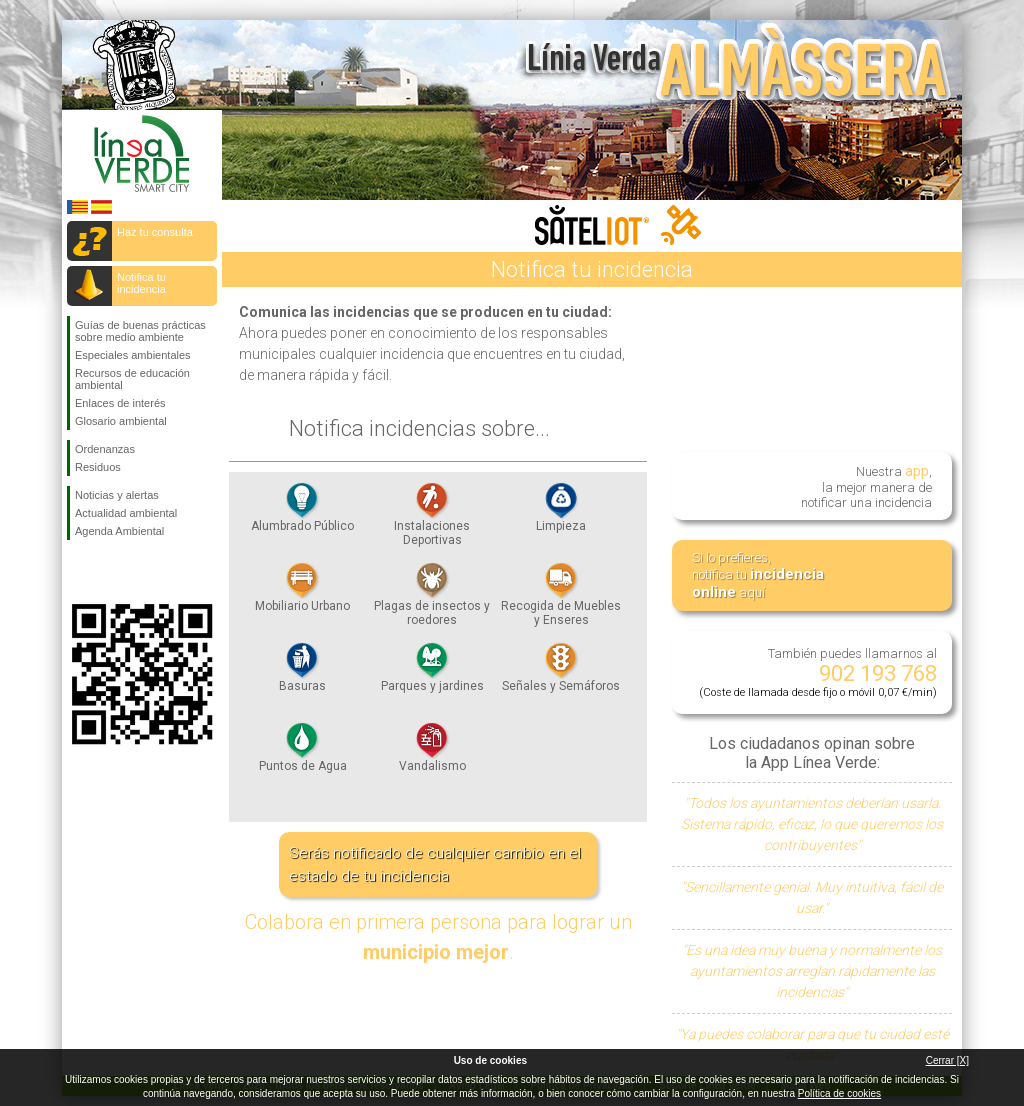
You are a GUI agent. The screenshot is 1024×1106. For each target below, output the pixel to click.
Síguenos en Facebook (79, 572)
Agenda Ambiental (119, 531)
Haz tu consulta (155, 232)
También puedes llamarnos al (818, 672)
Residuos (98, 467)
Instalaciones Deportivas (432, 520)
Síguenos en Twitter (112, 572)
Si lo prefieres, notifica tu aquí (758, 575)
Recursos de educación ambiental (132, 379)
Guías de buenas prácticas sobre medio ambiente (140, 331)
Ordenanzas (105, 449)
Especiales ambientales (133, 355)
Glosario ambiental (121, 421)
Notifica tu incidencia (141, 283)
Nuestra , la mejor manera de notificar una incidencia (866, 485)
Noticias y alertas (117, 495)
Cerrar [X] (947, 1060)
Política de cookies (839, 1093)
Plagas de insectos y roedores (432, 600)
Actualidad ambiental (126, 513)
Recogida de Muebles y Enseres (561, 600)
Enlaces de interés (120, 403)
